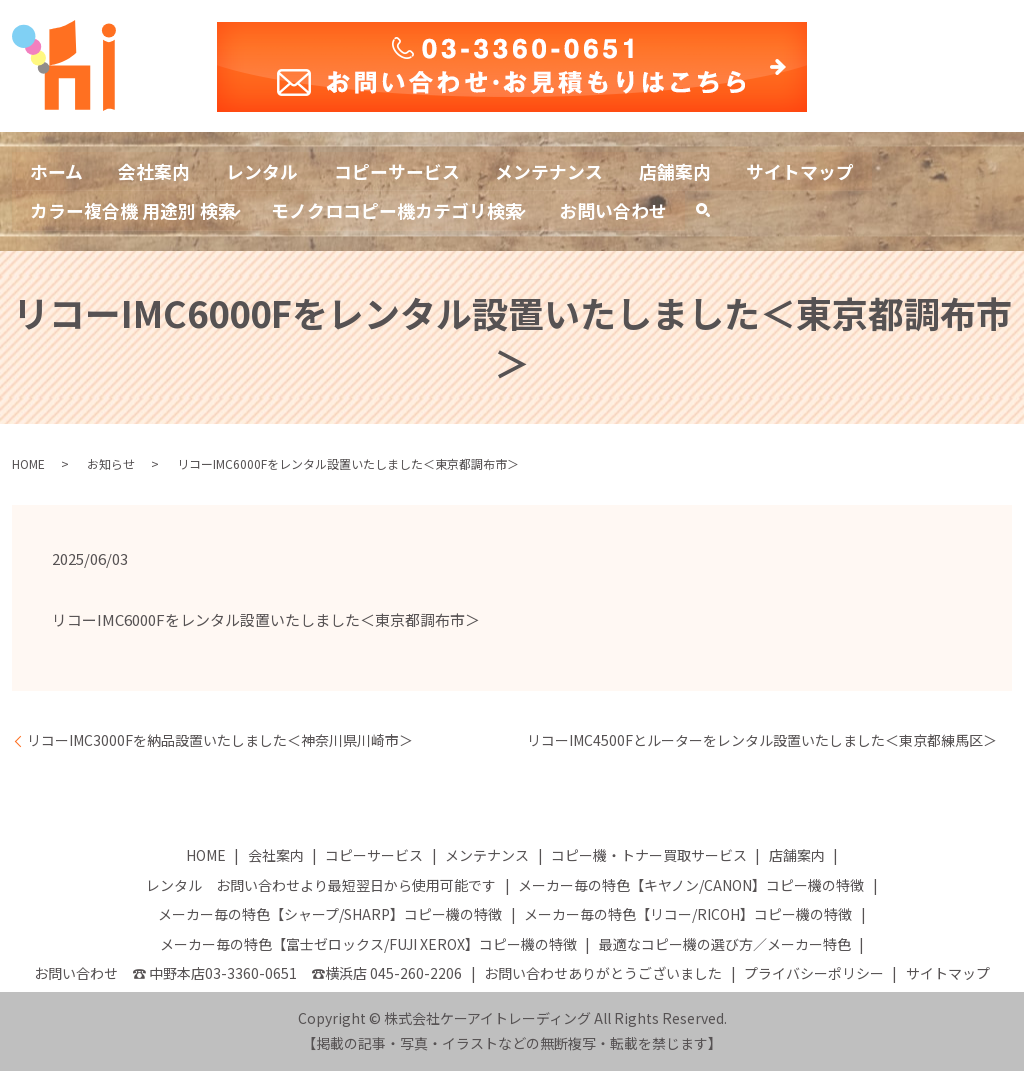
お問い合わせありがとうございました (603, 974)
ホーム (56, 170)
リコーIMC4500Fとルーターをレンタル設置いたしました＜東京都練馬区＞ (762, 741)
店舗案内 (677, 170)
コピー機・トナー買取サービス (649, 856)
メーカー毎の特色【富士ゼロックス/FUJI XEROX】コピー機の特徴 (368, 944)
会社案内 (155, 170)
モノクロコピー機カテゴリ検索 (398, 210)
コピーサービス (398, 170)
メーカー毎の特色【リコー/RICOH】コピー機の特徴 (688, 915)
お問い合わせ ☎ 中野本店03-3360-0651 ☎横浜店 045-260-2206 (248, 974)
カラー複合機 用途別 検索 (133, 210)
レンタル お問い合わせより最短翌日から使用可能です (321, 885)
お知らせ (111, 463)
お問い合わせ (614, 210)
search (713, 214)
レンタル (263, 170)
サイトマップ (803, 170)
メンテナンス (551, 170)
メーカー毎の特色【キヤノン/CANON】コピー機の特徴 (691, 885)
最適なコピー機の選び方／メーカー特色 (725, 944)
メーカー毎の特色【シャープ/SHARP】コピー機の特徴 (330, 915)
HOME (28, 463)
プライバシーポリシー (814, 974)
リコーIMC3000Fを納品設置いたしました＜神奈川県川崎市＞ (220, 741)
